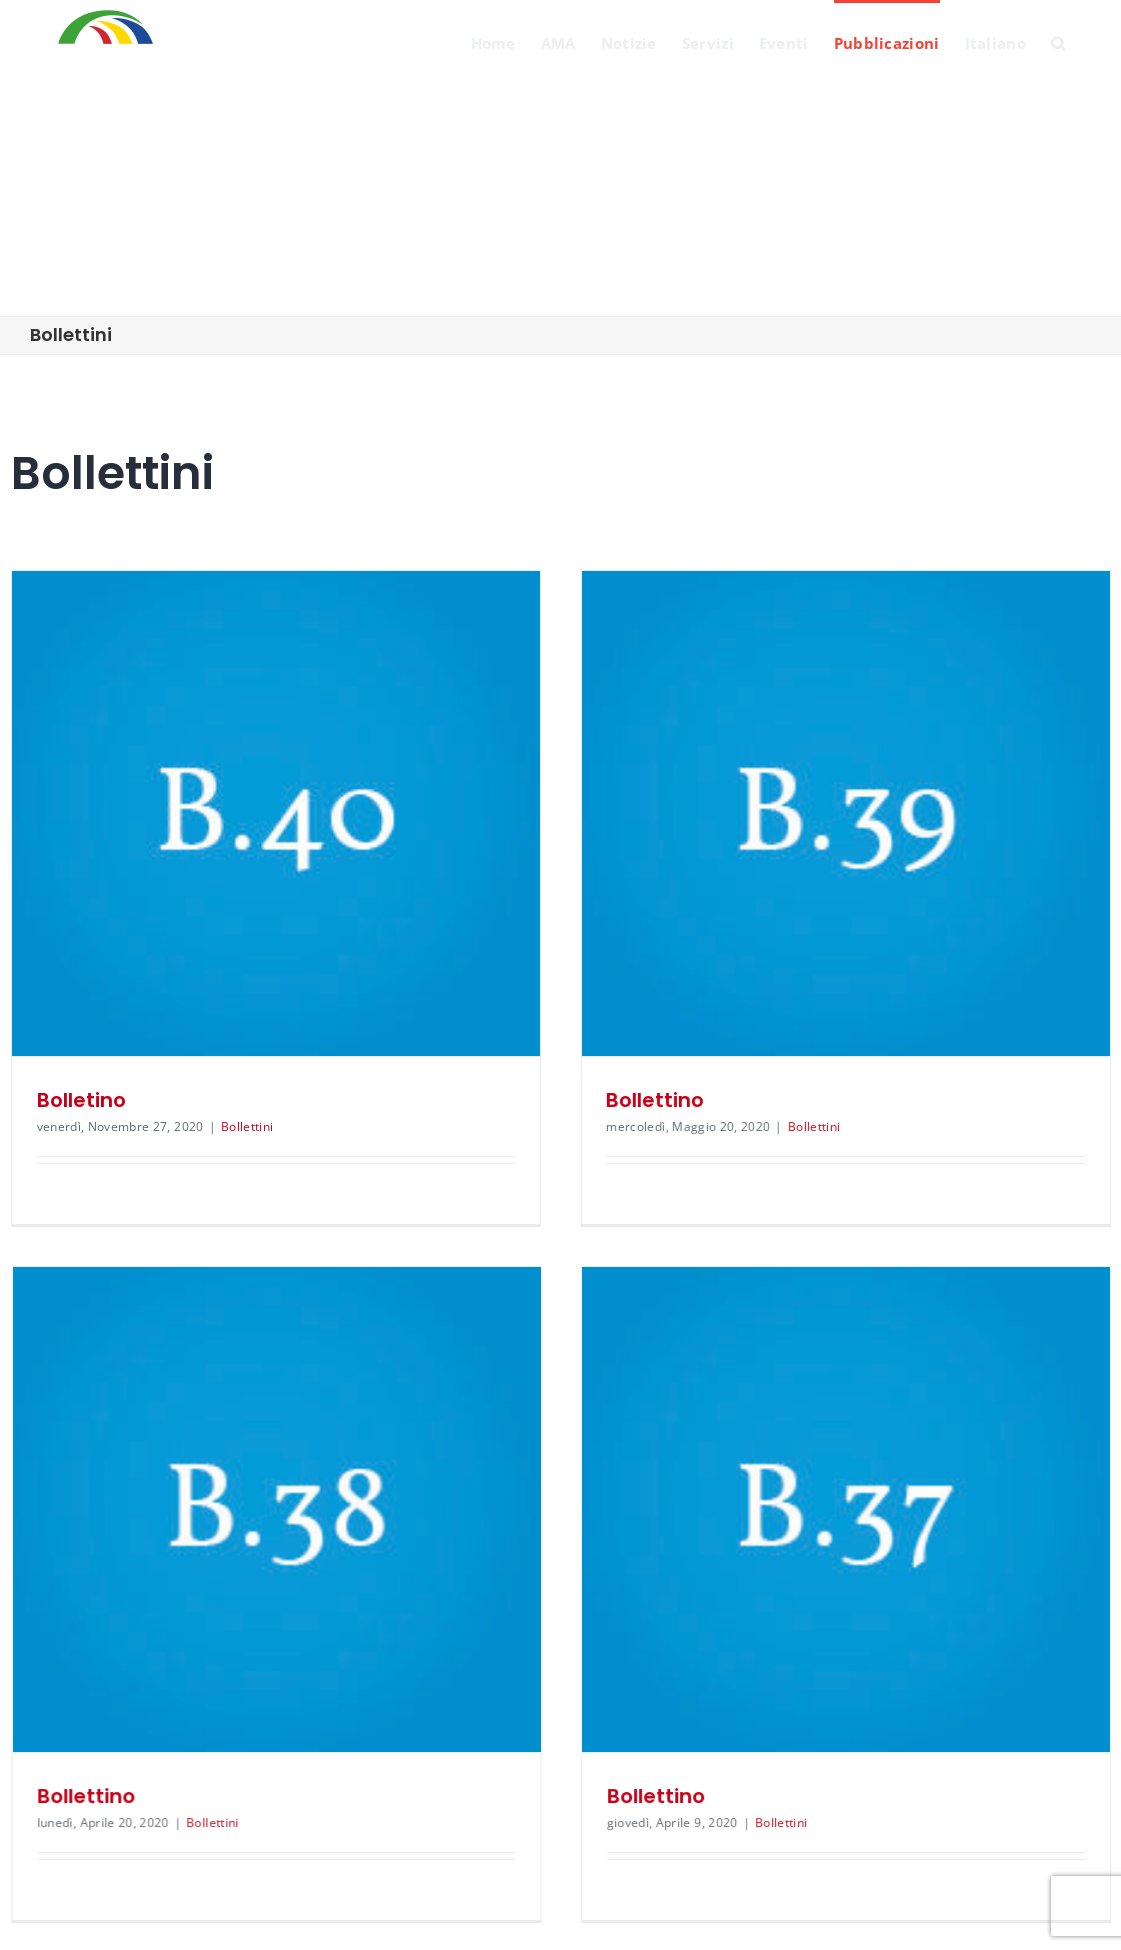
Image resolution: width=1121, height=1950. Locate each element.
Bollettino (610, 1100)
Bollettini (247, 1126)
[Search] (1058, 42)
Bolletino (81, 1100)
